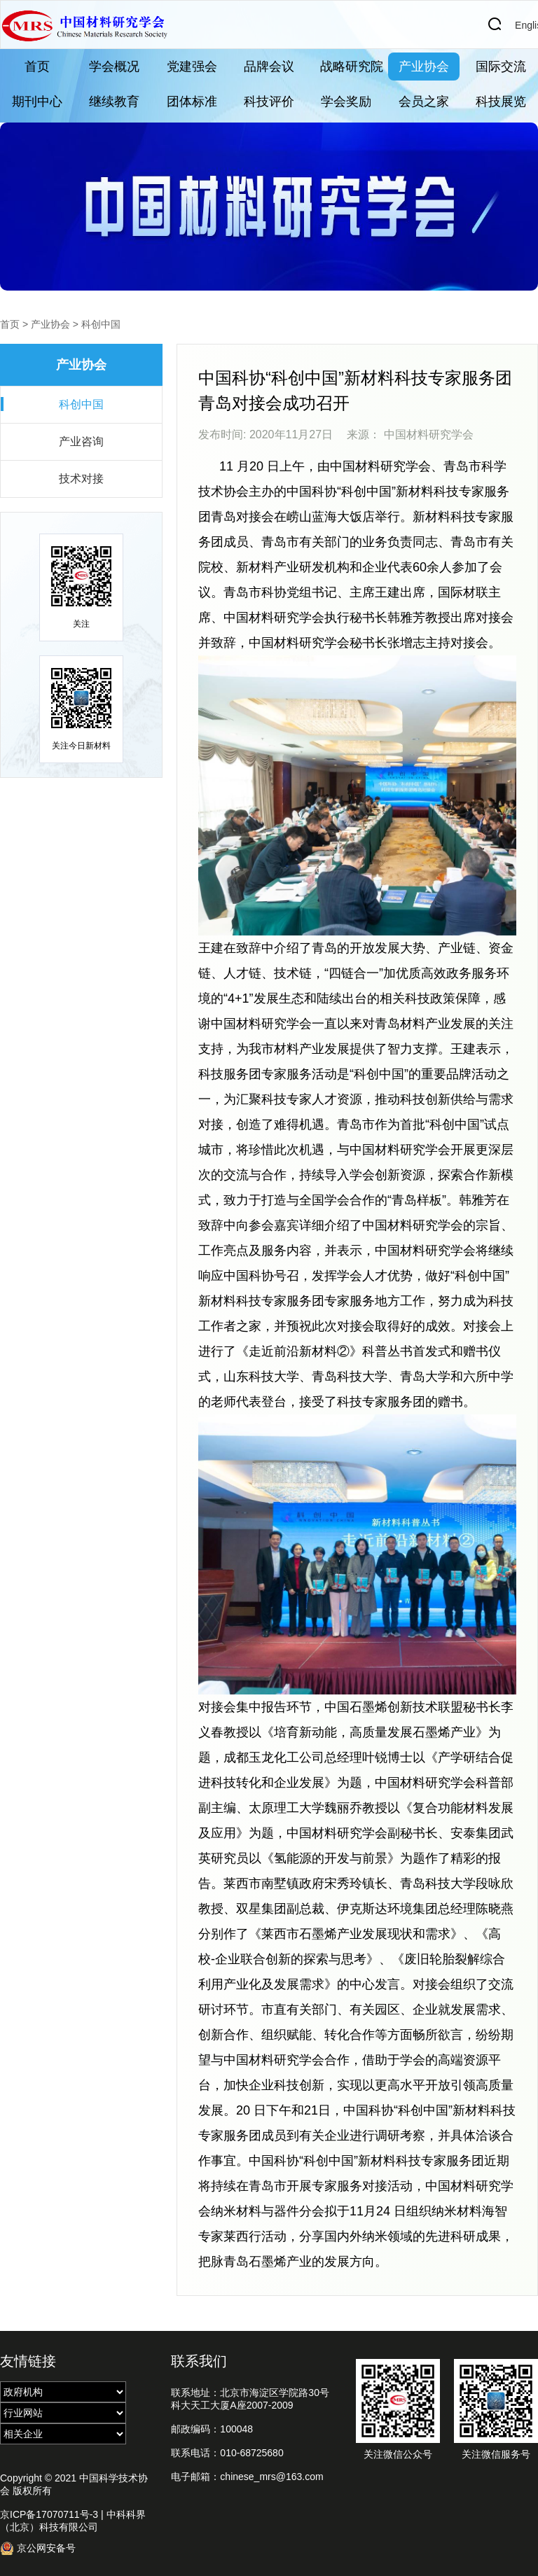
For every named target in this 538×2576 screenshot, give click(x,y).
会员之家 (424, 102)
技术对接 (81, 479)
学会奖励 (346, 102)
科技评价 (269, 102)
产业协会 (424, 67)
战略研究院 (351, 67)
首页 (37, 67)
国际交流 (501, 67)
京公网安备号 (38, 2548)
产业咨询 (81, 441)
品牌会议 (269, 67)
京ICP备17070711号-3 (49, 2514)
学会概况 (114, 67)
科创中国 (100, 324)
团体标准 (192, 102)
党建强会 (192, 67)
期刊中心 (37, 102)
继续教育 (114, 102)
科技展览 (501, 102)
